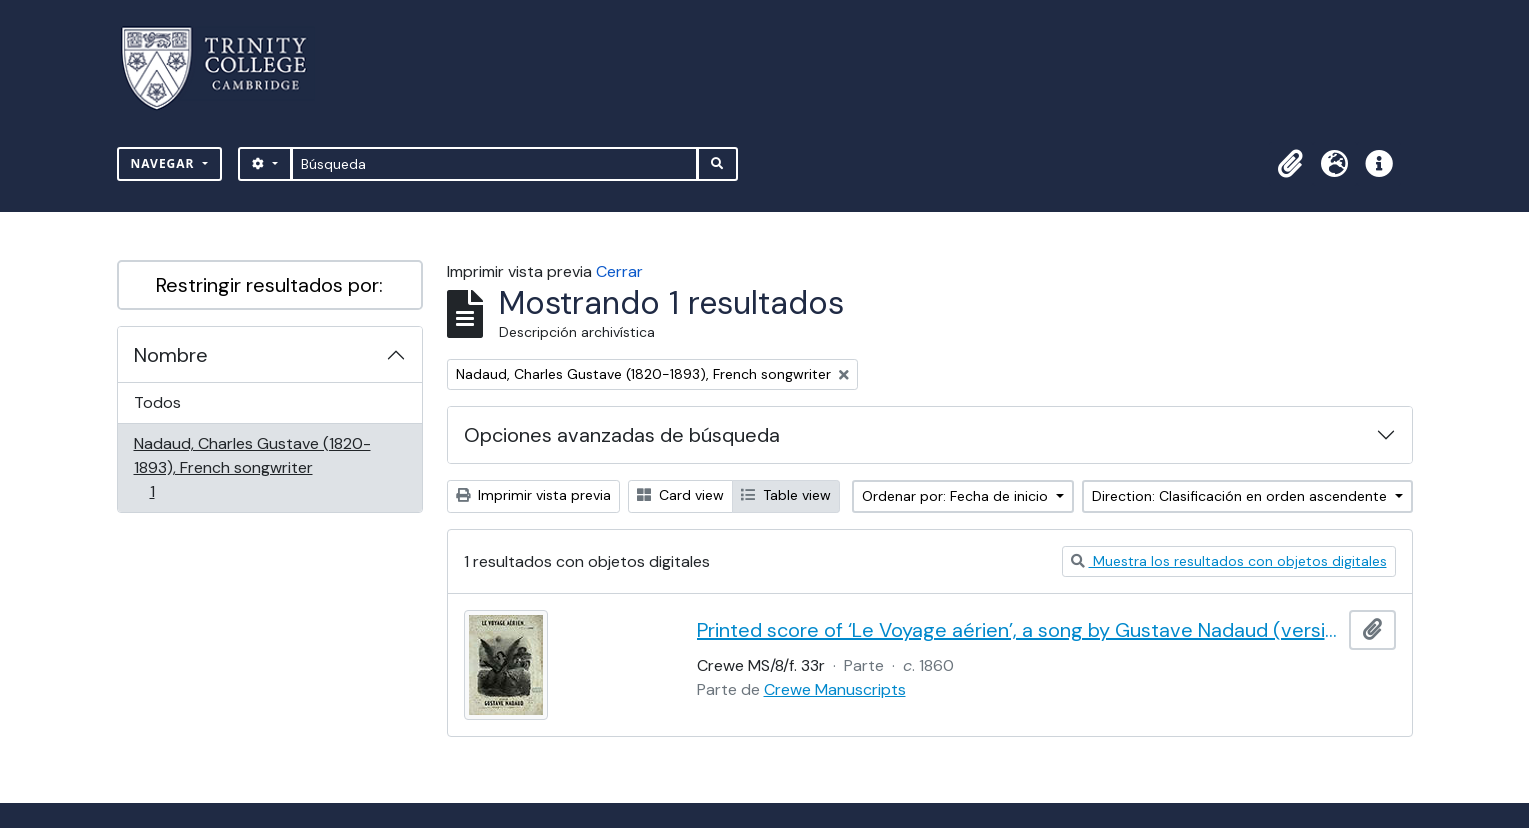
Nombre (171, 355)
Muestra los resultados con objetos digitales (1229, 561)
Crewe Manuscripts (835, 689)
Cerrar (619, 271)
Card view (680, 495)
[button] (1291, 164)
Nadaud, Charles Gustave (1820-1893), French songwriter (252, 467)
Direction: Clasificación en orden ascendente (1241, 496)
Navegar (165, 163)
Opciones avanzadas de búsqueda (622, 435)
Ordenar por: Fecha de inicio (957, 496)
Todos (157, 402)
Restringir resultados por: (269, 285)
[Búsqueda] (494, 164)
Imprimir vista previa (533, 495)
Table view (786, 495)
